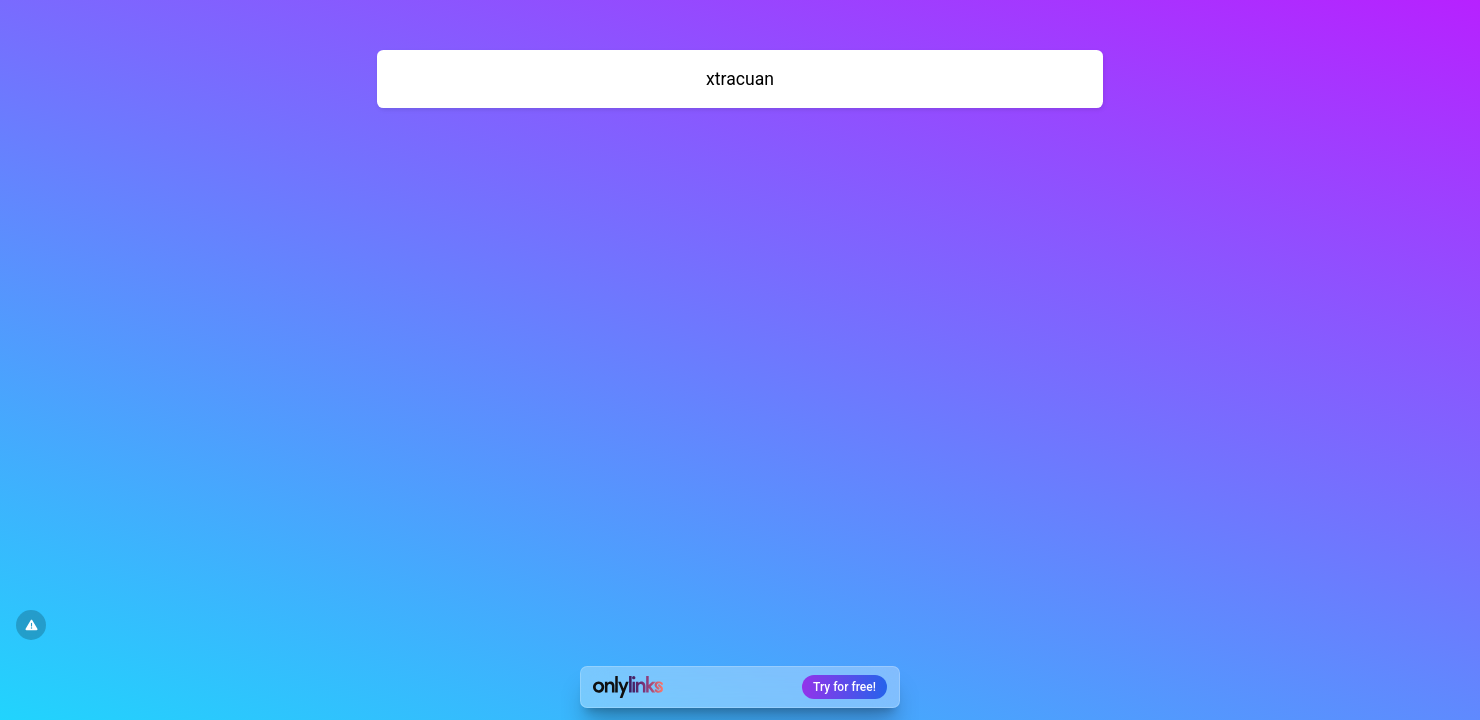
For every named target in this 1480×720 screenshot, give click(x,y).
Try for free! (844, 687)
